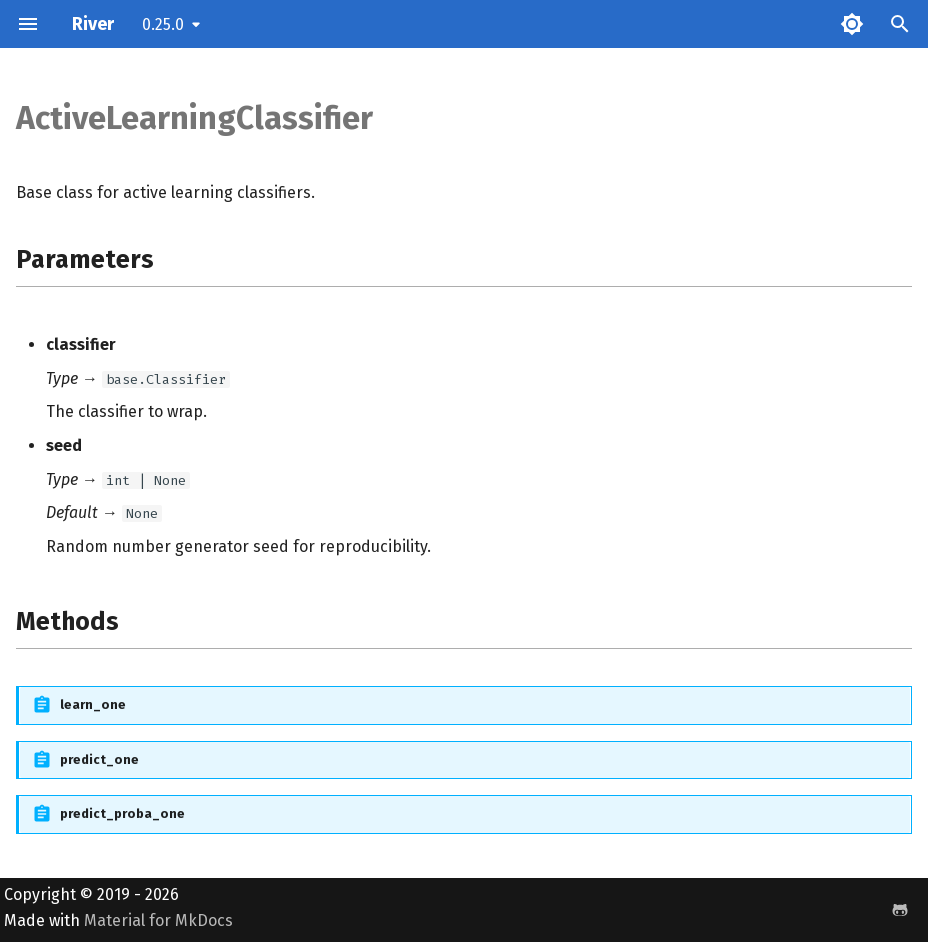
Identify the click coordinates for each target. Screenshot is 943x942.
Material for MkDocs (158, 920)
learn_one (93, 704)
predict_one (99, 759)
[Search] (900, 24)
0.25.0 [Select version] (163, 24)
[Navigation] (28, 24)
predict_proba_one (122, 813)
